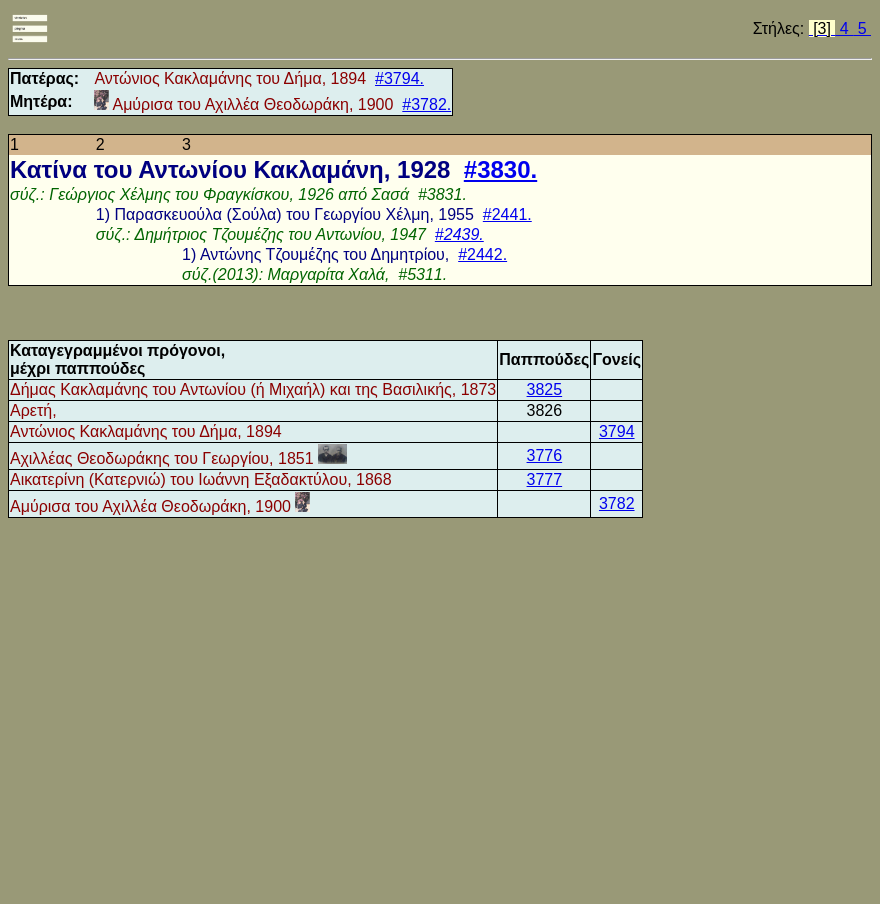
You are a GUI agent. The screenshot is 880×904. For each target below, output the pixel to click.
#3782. (426, 104)
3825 (545, 389)
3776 (545, 455)
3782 (617, 503)
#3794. (399, 78)
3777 (545, 479)
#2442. (482, 254)
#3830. (500, 169)
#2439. (459, 234)
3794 (617, 431)
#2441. (507, 214)
